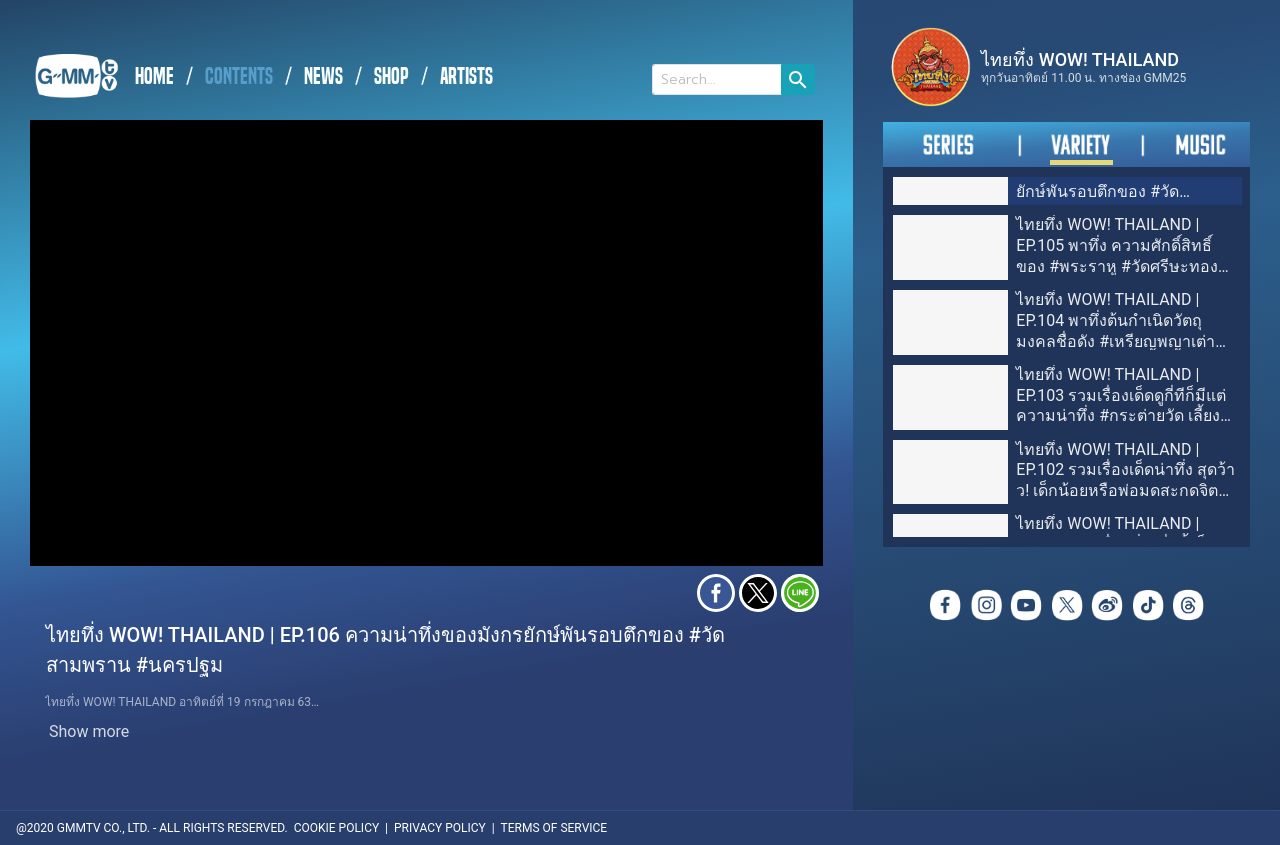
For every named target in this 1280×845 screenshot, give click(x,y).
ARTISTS (466, 76)
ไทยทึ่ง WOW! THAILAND (1080, 59)
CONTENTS (239, 76)
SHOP (391, 76)
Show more (89, 731)
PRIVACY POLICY (440, 828)
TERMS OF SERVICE (554, 828)
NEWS (323, 76)
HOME (154, 76)
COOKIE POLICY (336, 828)
